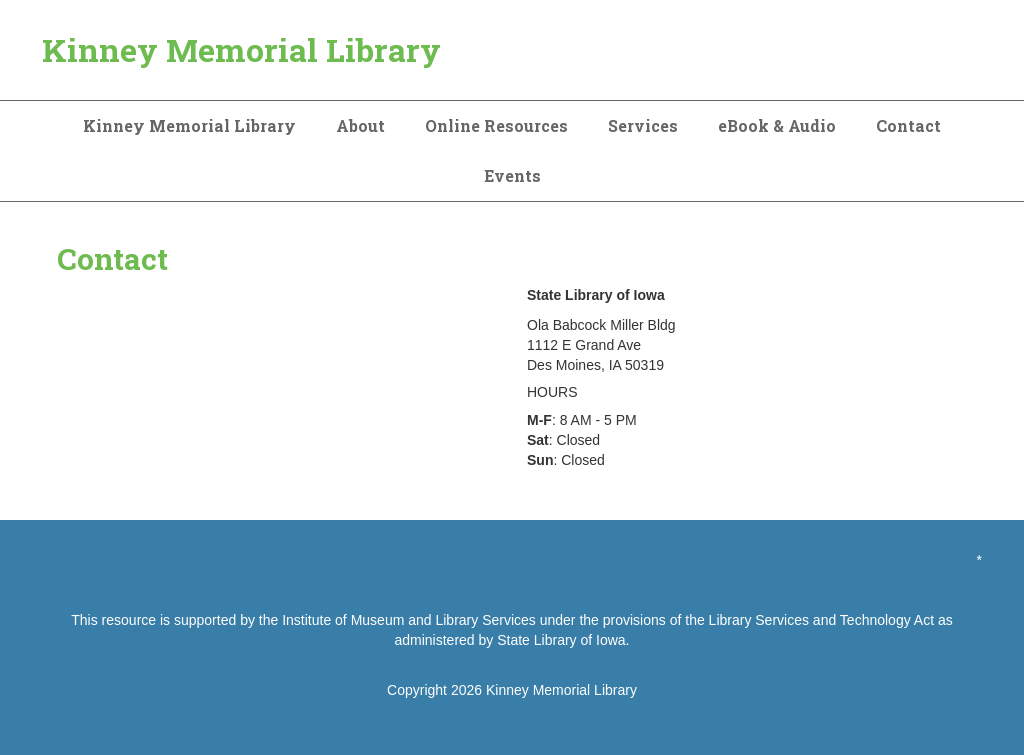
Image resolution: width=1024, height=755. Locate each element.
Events (512, 175)
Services (643, 125)
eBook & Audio (777, 125)
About (360, 125)
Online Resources (496, 125)
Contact (908, 125)
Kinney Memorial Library (241, 49)
